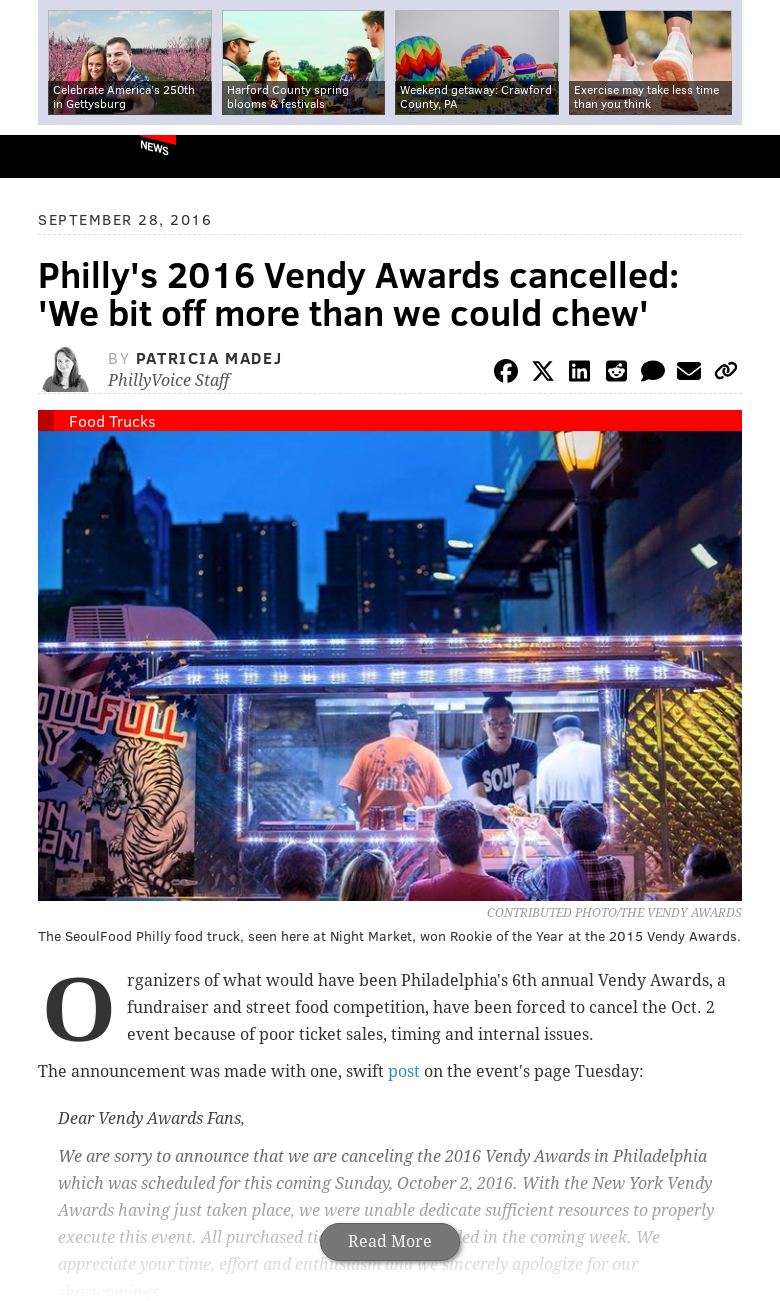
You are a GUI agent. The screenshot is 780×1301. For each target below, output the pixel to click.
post (404, 1071)
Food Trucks (112, 420)
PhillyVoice (48, 155)
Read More (390, 1241)
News (154, 147)
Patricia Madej (209, 357)
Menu (748, 156)
